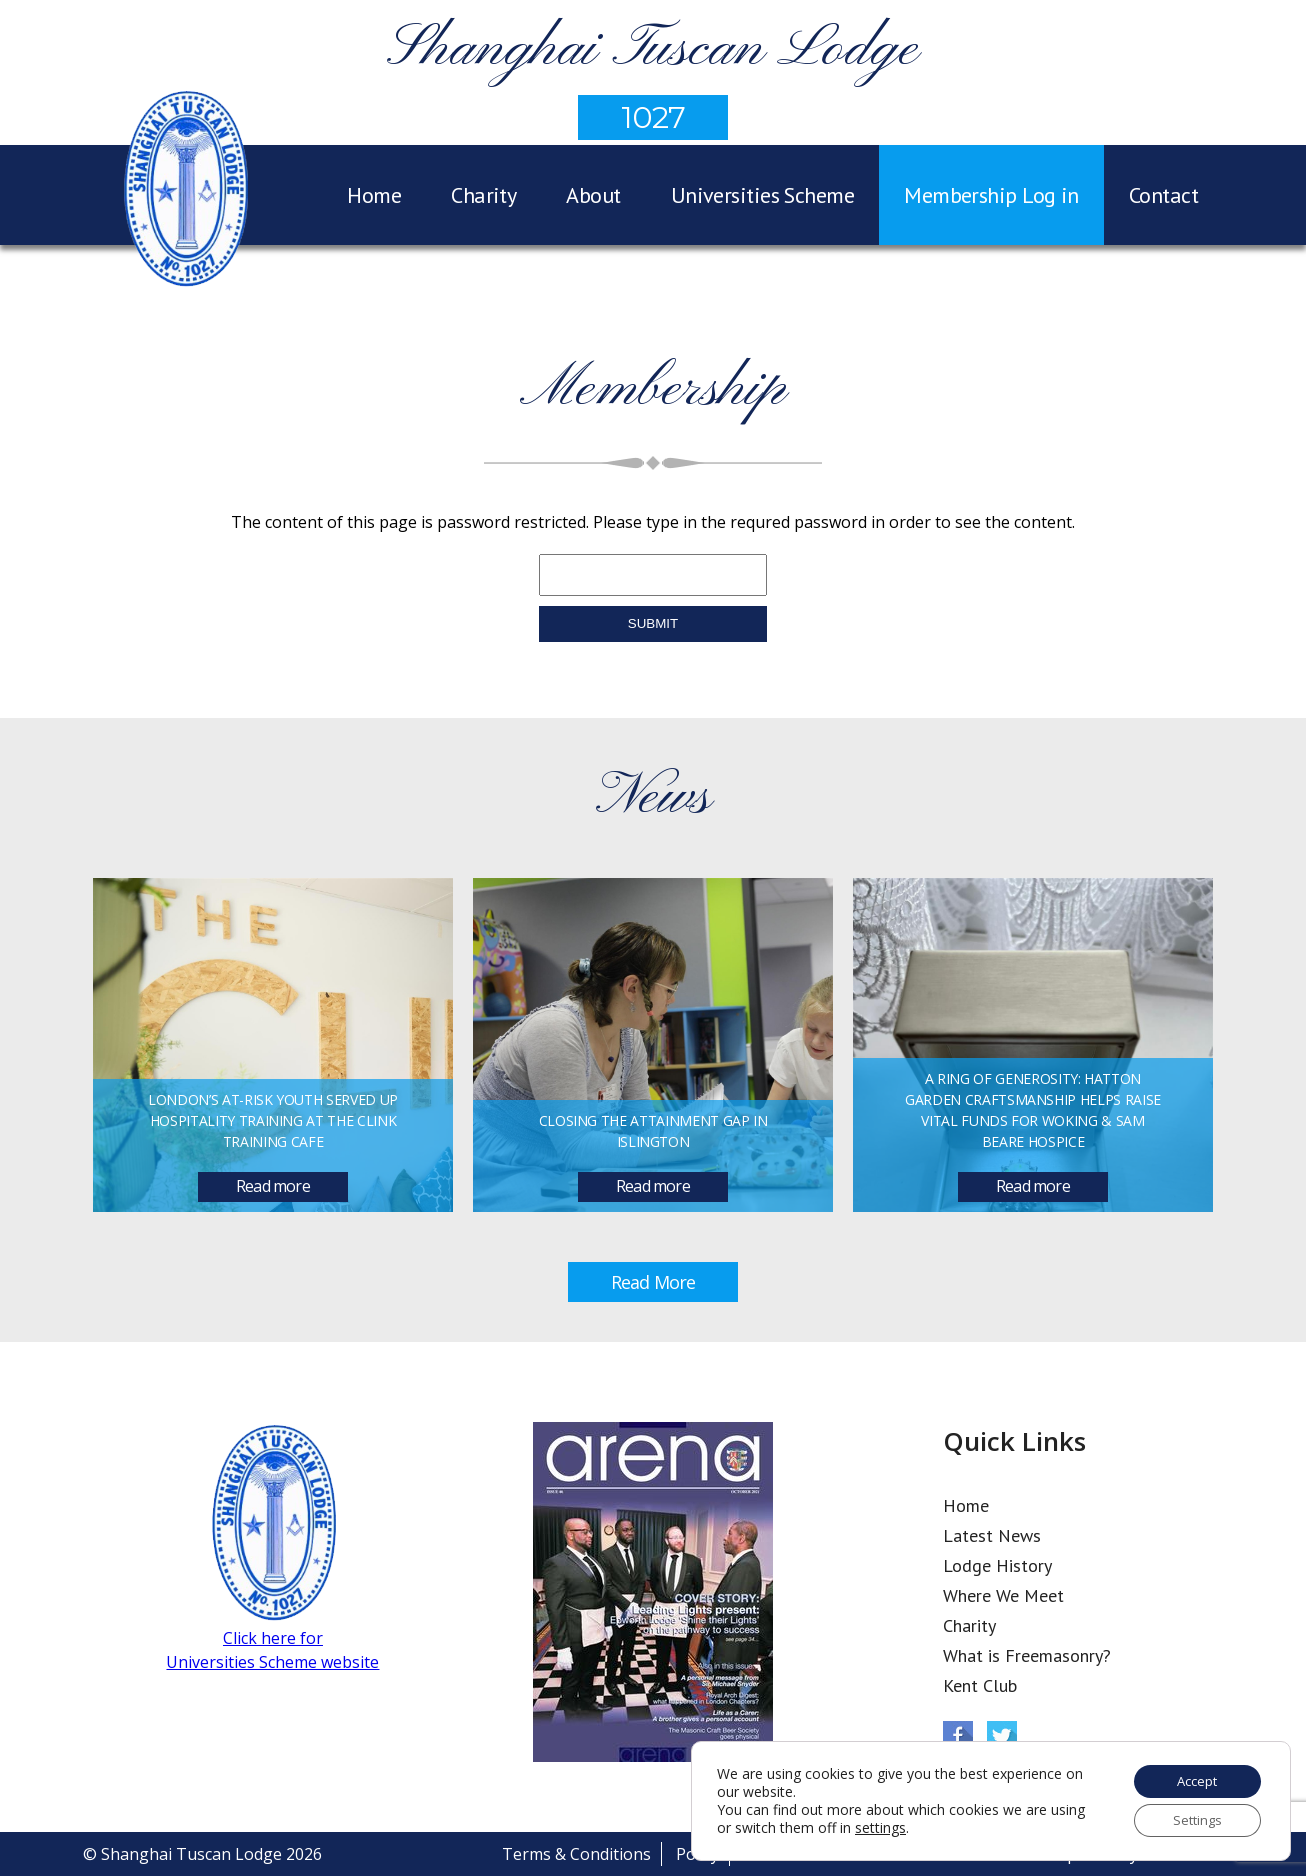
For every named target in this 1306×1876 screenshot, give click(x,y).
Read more (273, 1186)
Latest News (992, 1535)
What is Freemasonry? (1027, 1655)
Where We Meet (1003, 1595)
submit (653, 623)
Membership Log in (991, 195)
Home (374, 195)
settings (918, 1825)
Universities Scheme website (272, 1662)
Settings (1191, 1818)
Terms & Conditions (576, 1854)
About (593, 195)
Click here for (273, 1638)
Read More (653, 1282)
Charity (483, 195)
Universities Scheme (763, 195)
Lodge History (997, 1565)
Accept (1191, 1776)
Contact (1163, 195)
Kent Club (980, 1685)
